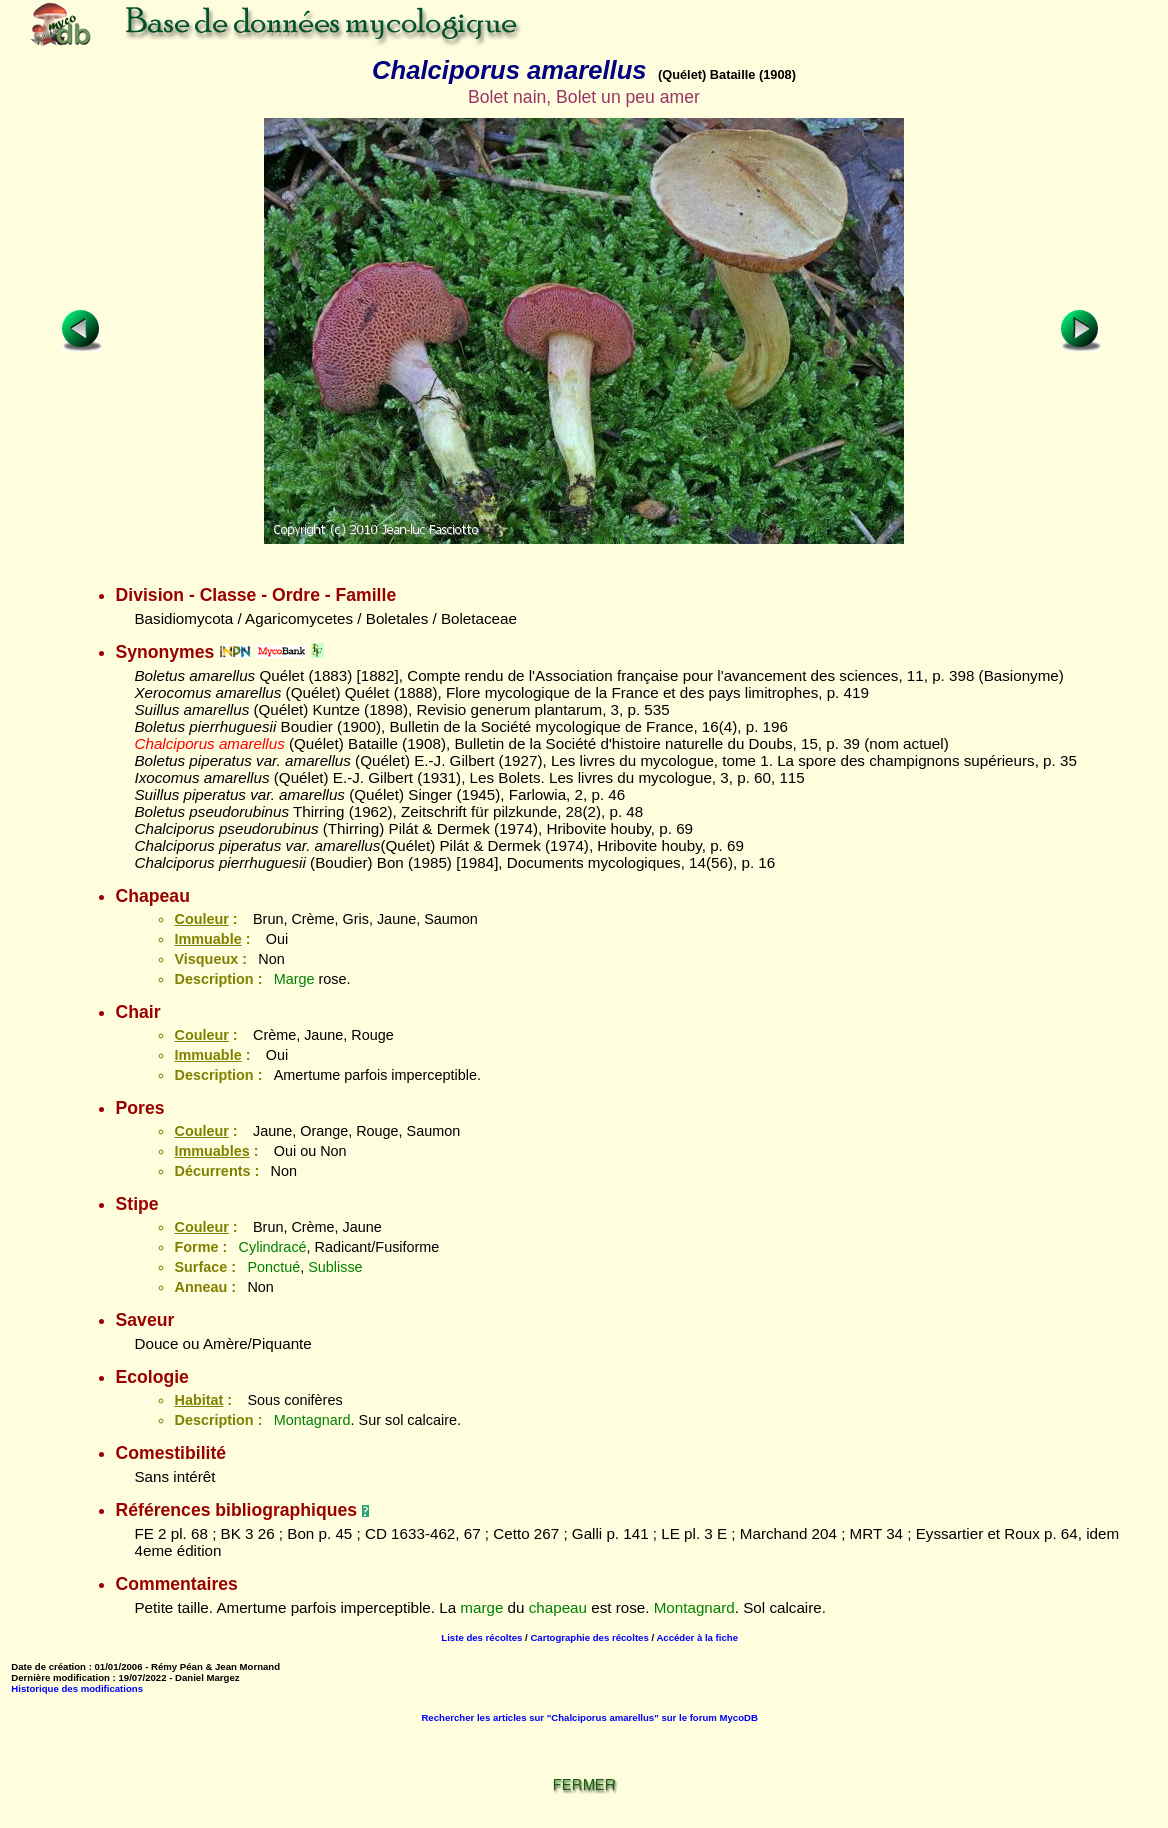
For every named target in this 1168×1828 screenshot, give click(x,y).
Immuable (207, 939)
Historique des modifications (77, 1688)
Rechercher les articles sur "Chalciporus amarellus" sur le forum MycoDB (589, 1717)
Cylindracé (273, 1247)
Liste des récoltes (481, 1637)
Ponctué (273, 1267)
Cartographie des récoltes (589, 1637)
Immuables (211, 1151)
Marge (294, 979)
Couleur (201, 919)
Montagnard (312, 1420)
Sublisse (335, 1267)
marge (481, 1607)
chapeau (558, 1607)
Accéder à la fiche (697, 1637)
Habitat (198, 1400)
